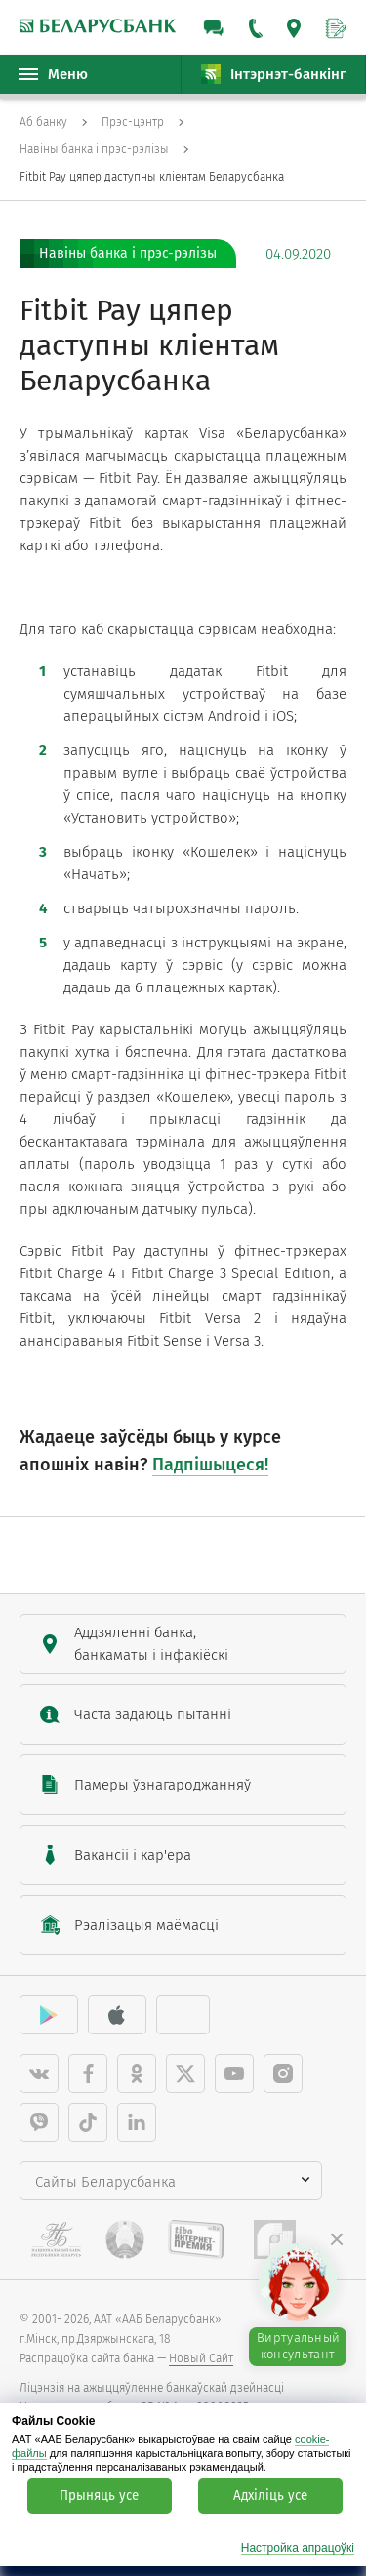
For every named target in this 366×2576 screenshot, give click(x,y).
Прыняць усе (99, 2496)
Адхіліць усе (270, 2496)
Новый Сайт (201, 2358)
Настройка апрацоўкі (297, 2548)
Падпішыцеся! (210, 1464)
